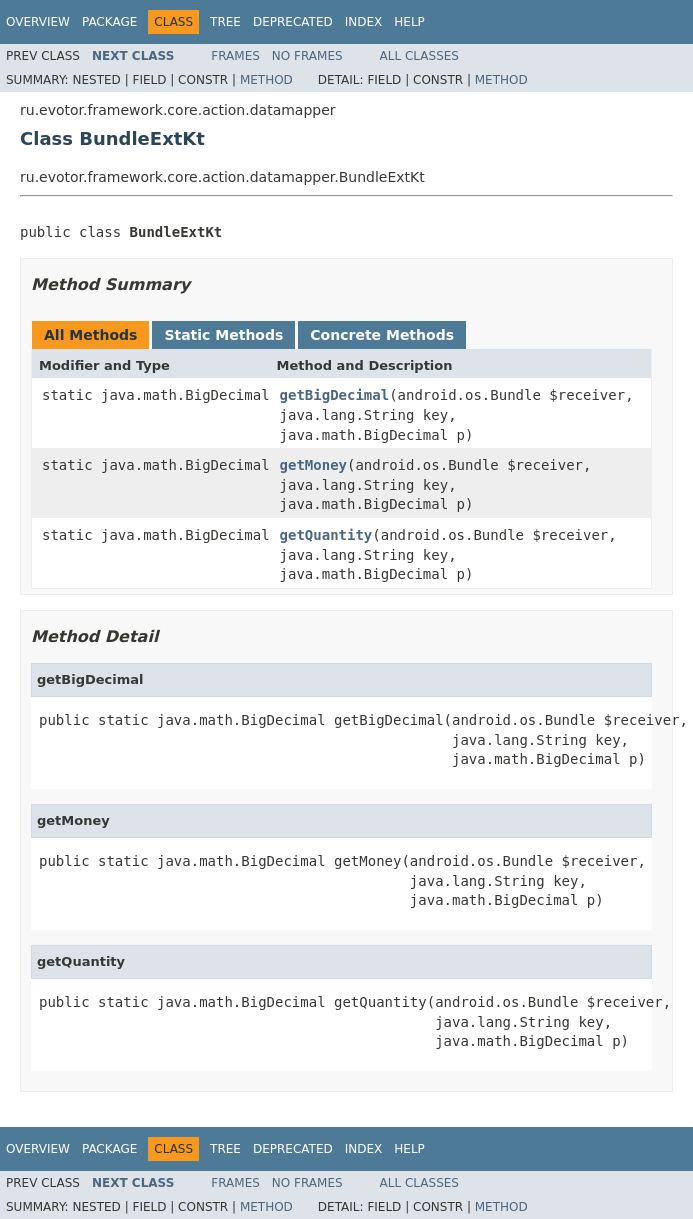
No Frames (307, 56)
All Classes (419, 56)
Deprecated (293, 22)
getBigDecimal (335, 395)
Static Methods (223, 335)
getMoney (313, 465)
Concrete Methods (382, 335)
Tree (225, 22)
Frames (235, 56)
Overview (38, 22)
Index (364, 22)
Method (266, 80)
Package (109, 22)
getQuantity (326, 535)
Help (409, 22)
